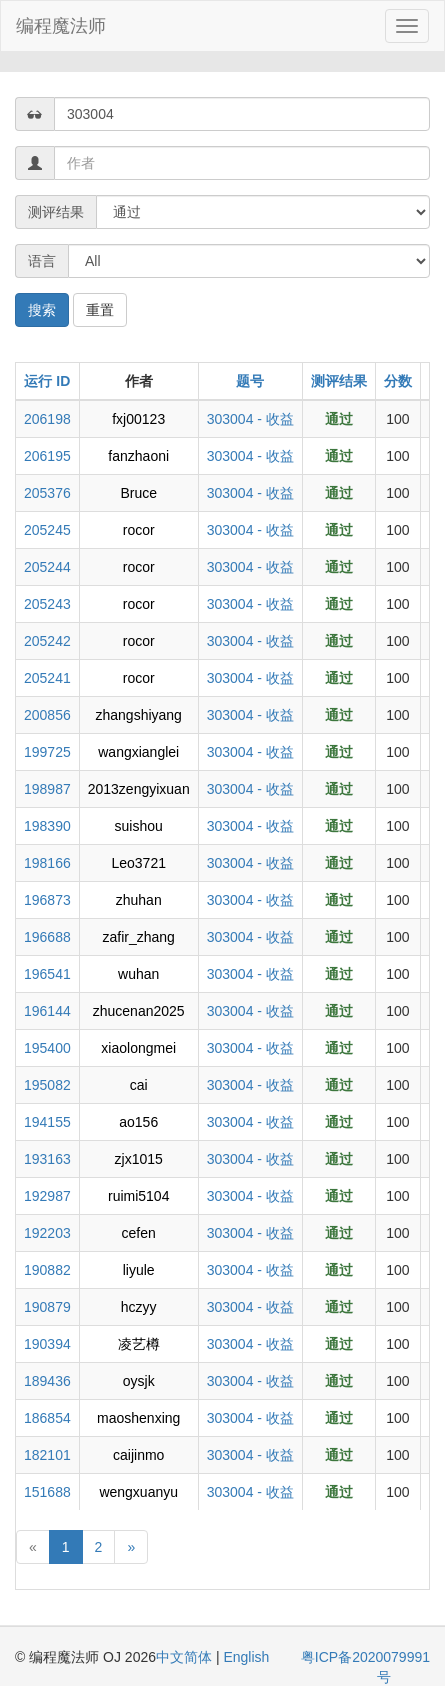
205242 (47, 641)
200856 (47, 715)
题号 (250, 381)
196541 (47, 974)
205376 (47, 493)
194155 (47, 1122)
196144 (47, 1011)
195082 (47, 1085)
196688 (47, 937)
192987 (47, 1196)
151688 (47, 1492)
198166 (47, 863)
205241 (47, 678)
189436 (47, 1381)
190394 (47, 1344)
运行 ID (47, 381)
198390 (47, 826)
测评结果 (339, 381)
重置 (100, 310)
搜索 (42, 310)
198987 (47, 789)
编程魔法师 (61, 26)
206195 (47, 456)
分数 (398, 381)
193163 (47, 1159)
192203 (47, 1233)
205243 (47, 604)
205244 (47, 567)
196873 (47, 900)
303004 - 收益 (250, 419)
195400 (47, 1048)
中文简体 (186, 1657)
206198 (47, 419)
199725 (47, 752)
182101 (47, 1455)
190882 (47, 1270)
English (246, 1657)
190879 (47, 1307)
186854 (47, 1418)
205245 (47, 530)
